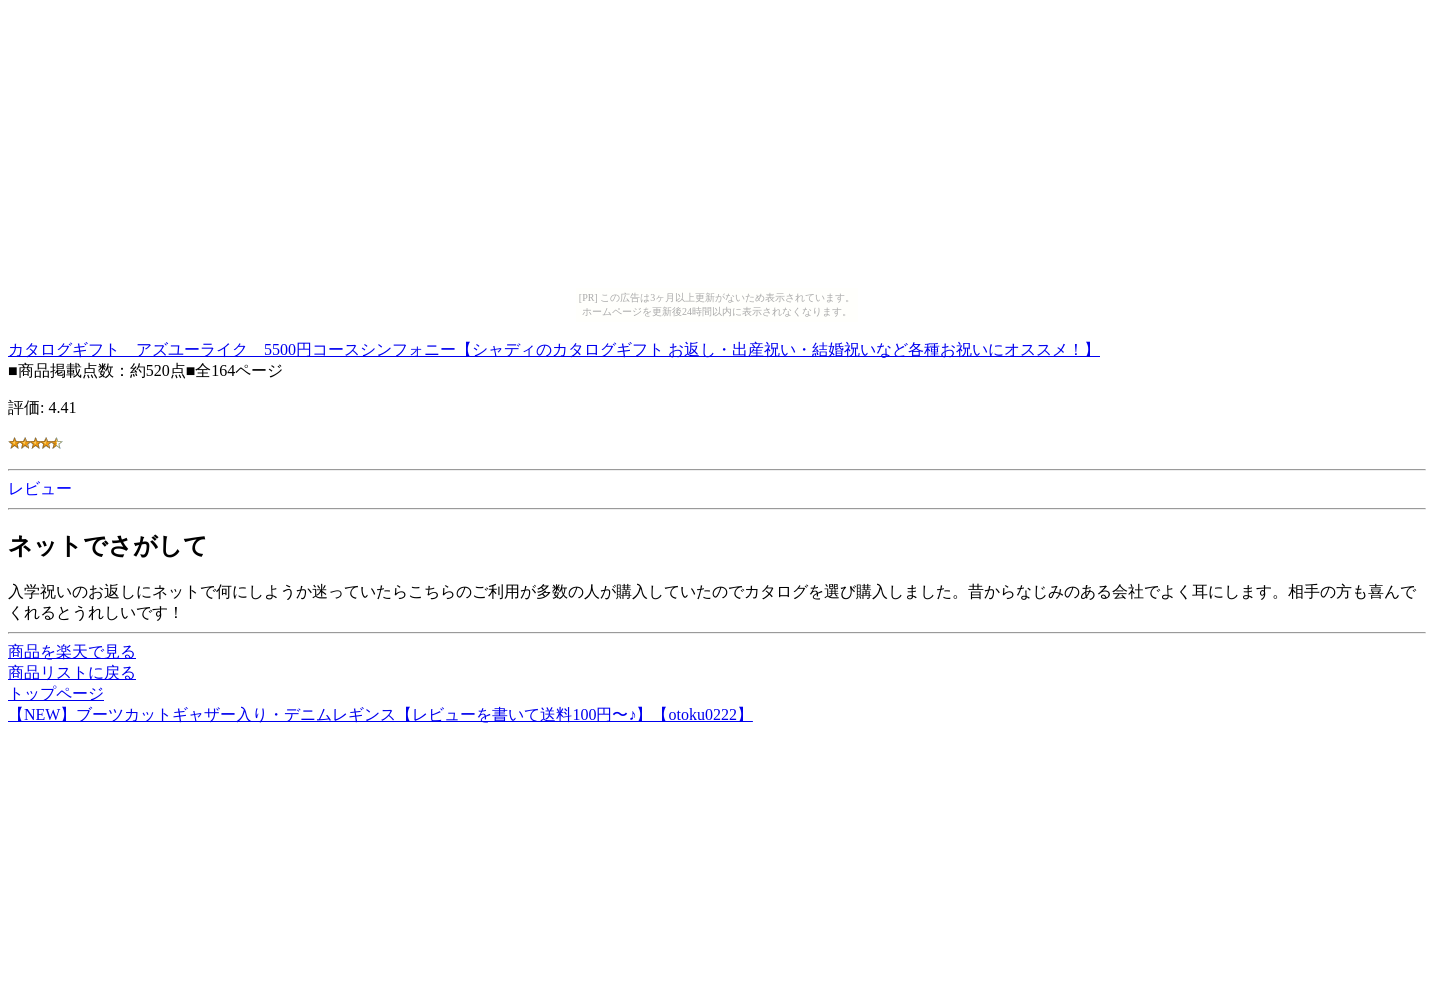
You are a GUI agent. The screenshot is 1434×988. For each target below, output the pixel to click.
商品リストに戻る (72, 672)
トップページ (56, 693)
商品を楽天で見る (72, 651)
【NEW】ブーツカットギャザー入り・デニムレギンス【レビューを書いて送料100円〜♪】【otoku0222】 (380, 714)
